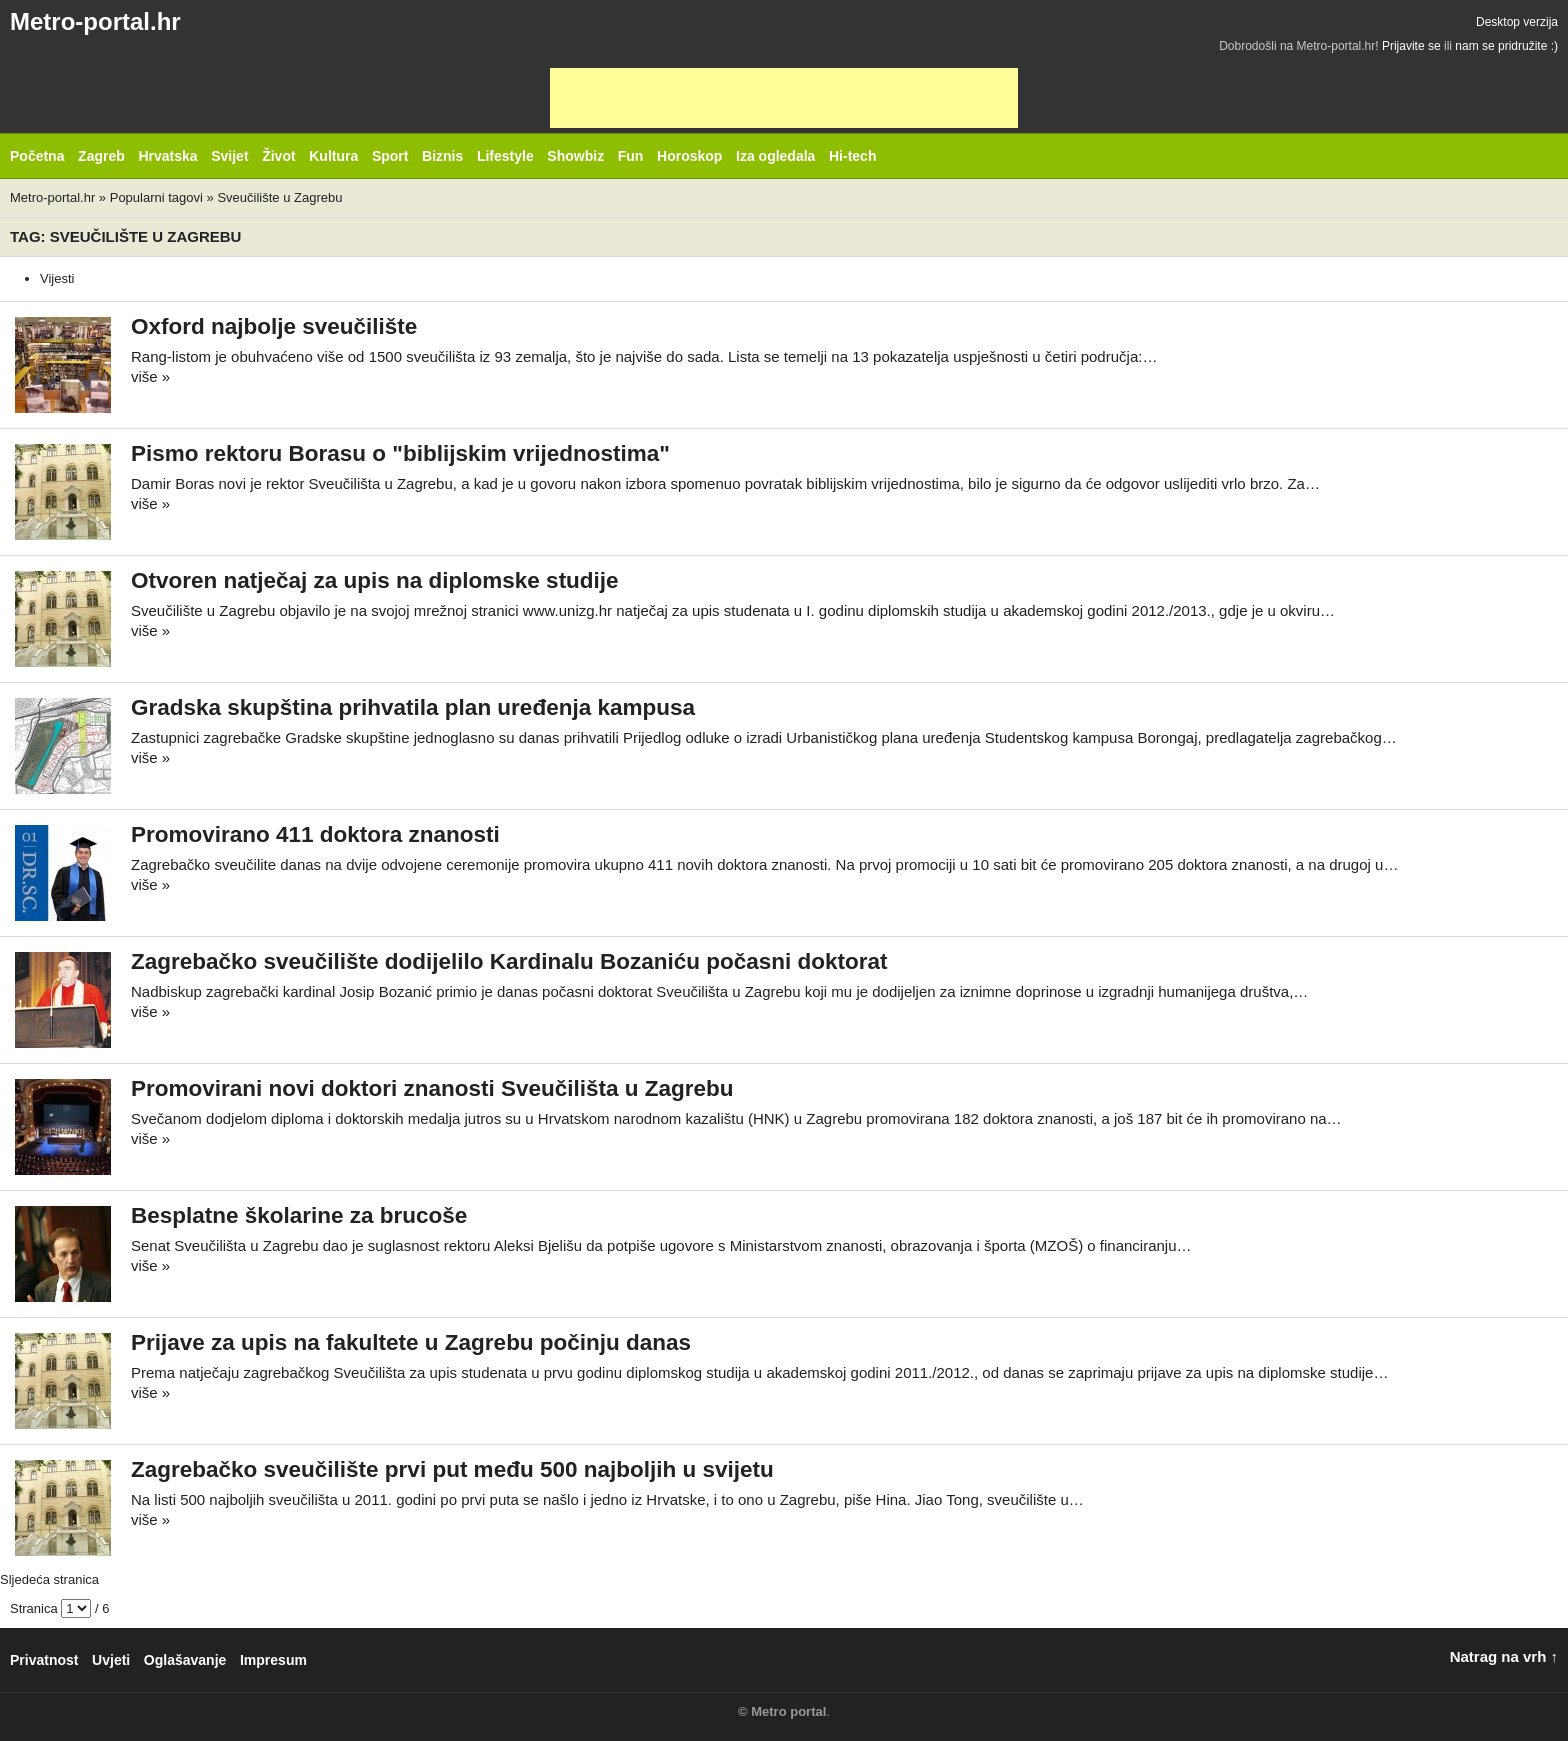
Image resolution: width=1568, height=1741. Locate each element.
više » (150, 376)
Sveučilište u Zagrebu (279, 197)
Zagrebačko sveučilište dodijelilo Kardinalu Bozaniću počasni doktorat (509, 961)
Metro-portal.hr (95, 21)
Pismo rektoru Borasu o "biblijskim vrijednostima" (400, 453)
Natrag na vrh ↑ (1504, 1656)
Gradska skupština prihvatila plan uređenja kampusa (413, 707)
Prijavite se (1411, 46)
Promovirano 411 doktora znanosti (315, 834)
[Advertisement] (784, 98)
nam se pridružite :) (1506, 46)
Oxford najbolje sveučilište (274, 326)
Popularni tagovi (156, 197)
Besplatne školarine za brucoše (299, 1215)
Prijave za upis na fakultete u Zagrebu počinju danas (411, 1342)
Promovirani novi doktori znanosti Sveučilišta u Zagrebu (432, 1088)
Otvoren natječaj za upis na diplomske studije (375, 580)
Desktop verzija (1517, 22)
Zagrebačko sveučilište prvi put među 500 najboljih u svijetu (452, 1469)
